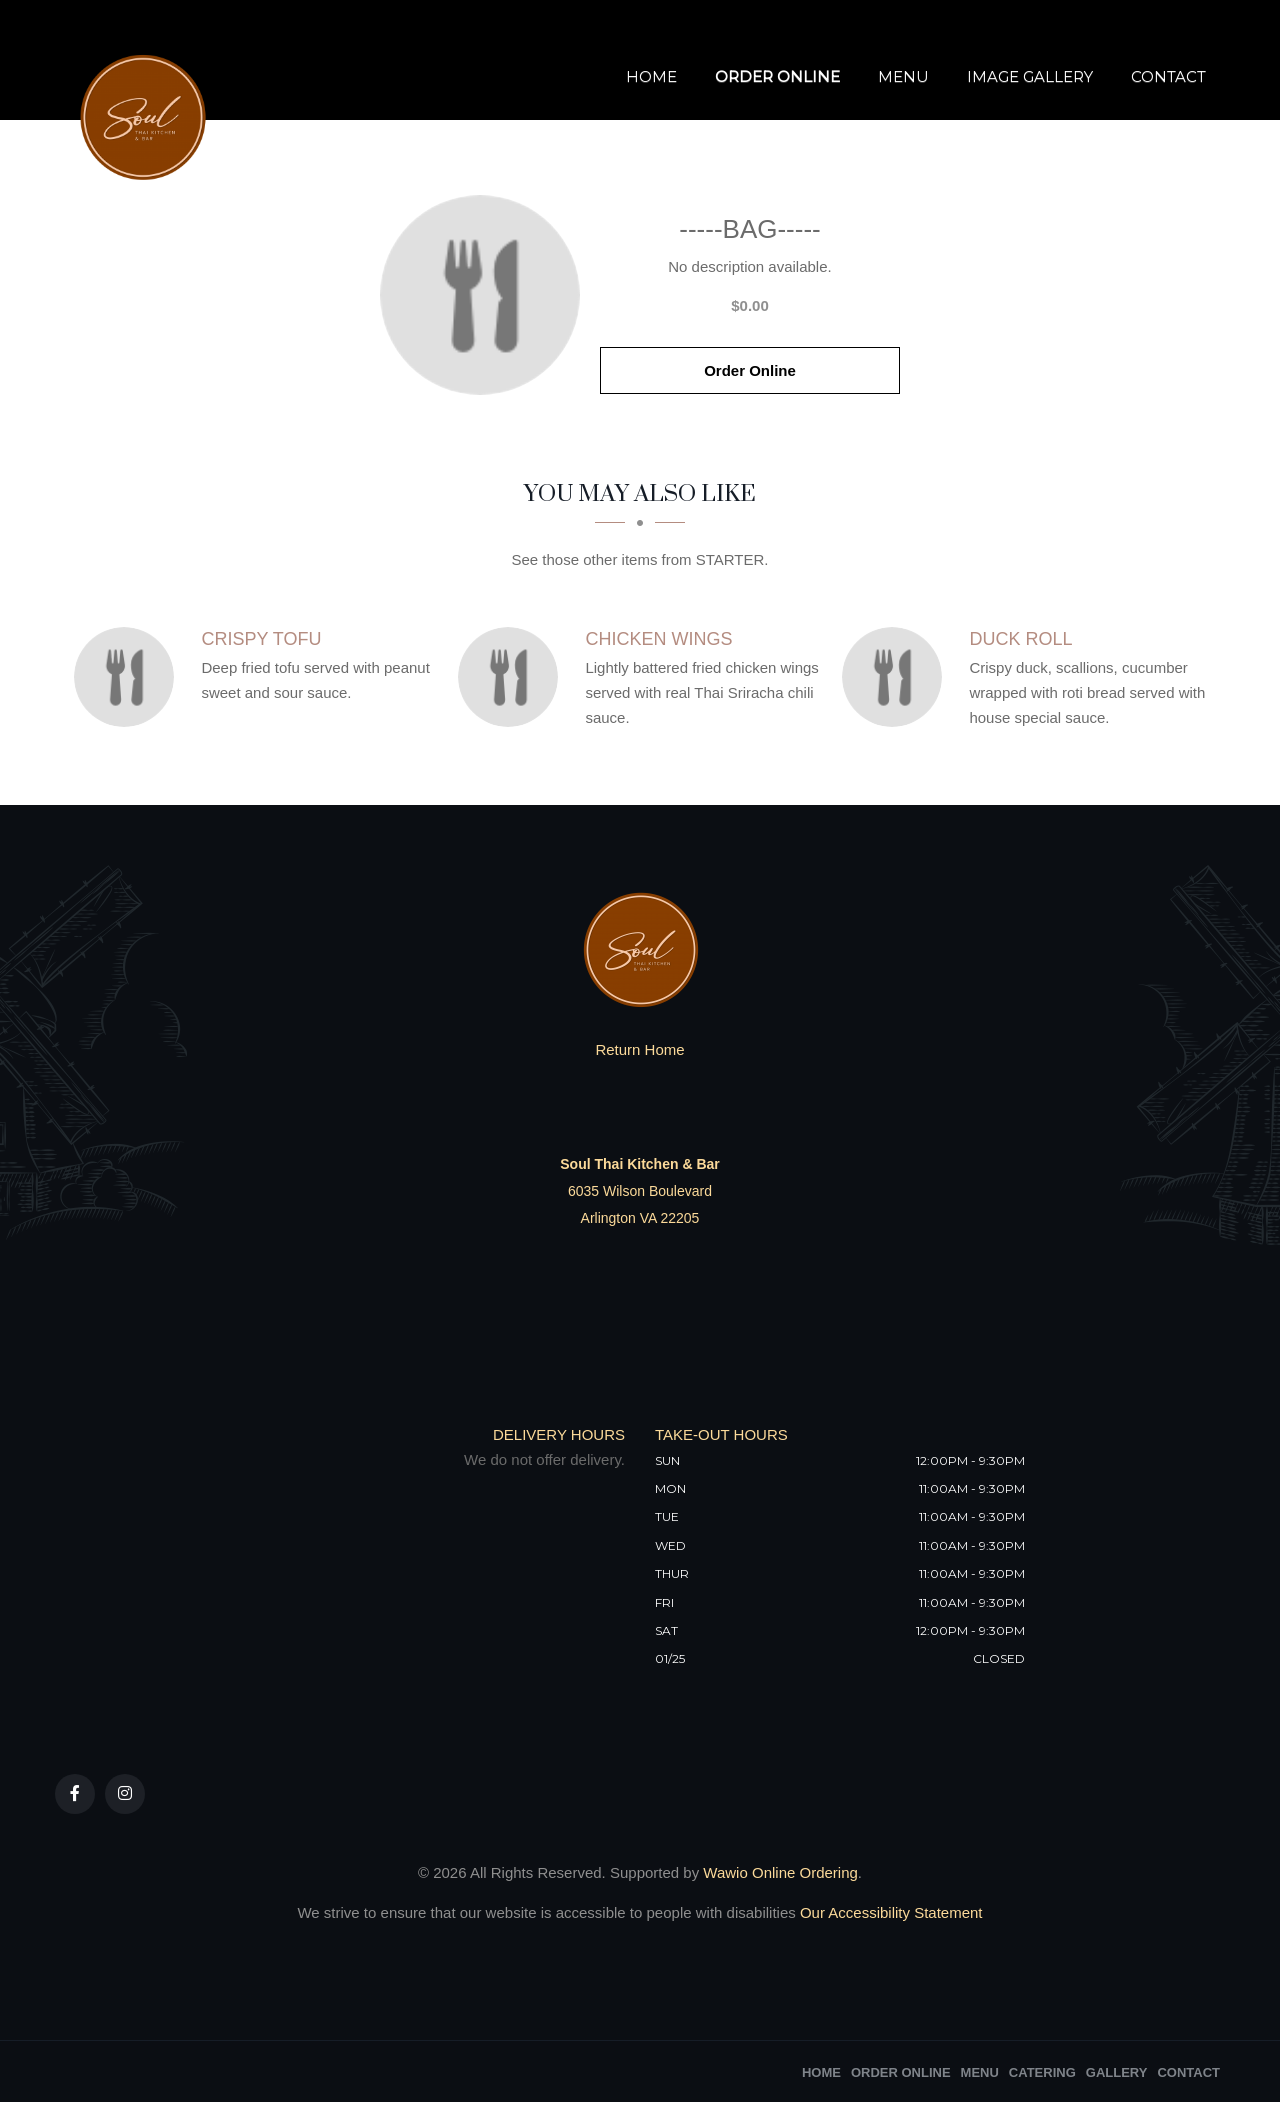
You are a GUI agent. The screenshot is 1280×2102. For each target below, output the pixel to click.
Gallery (1117, 2072)
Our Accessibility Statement (889, 1912)
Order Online (777, 77)
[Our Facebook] (75, 1794)
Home (651, 77)
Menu (903, 77)
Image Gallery (1030, 77)
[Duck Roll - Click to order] (897, 677)
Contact (1168, 77)
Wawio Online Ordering (780, 1872)
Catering (1042, 2072)
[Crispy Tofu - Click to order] (129, 677)
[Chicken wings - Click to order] (513, 677)
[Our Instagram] (125, 1794)
